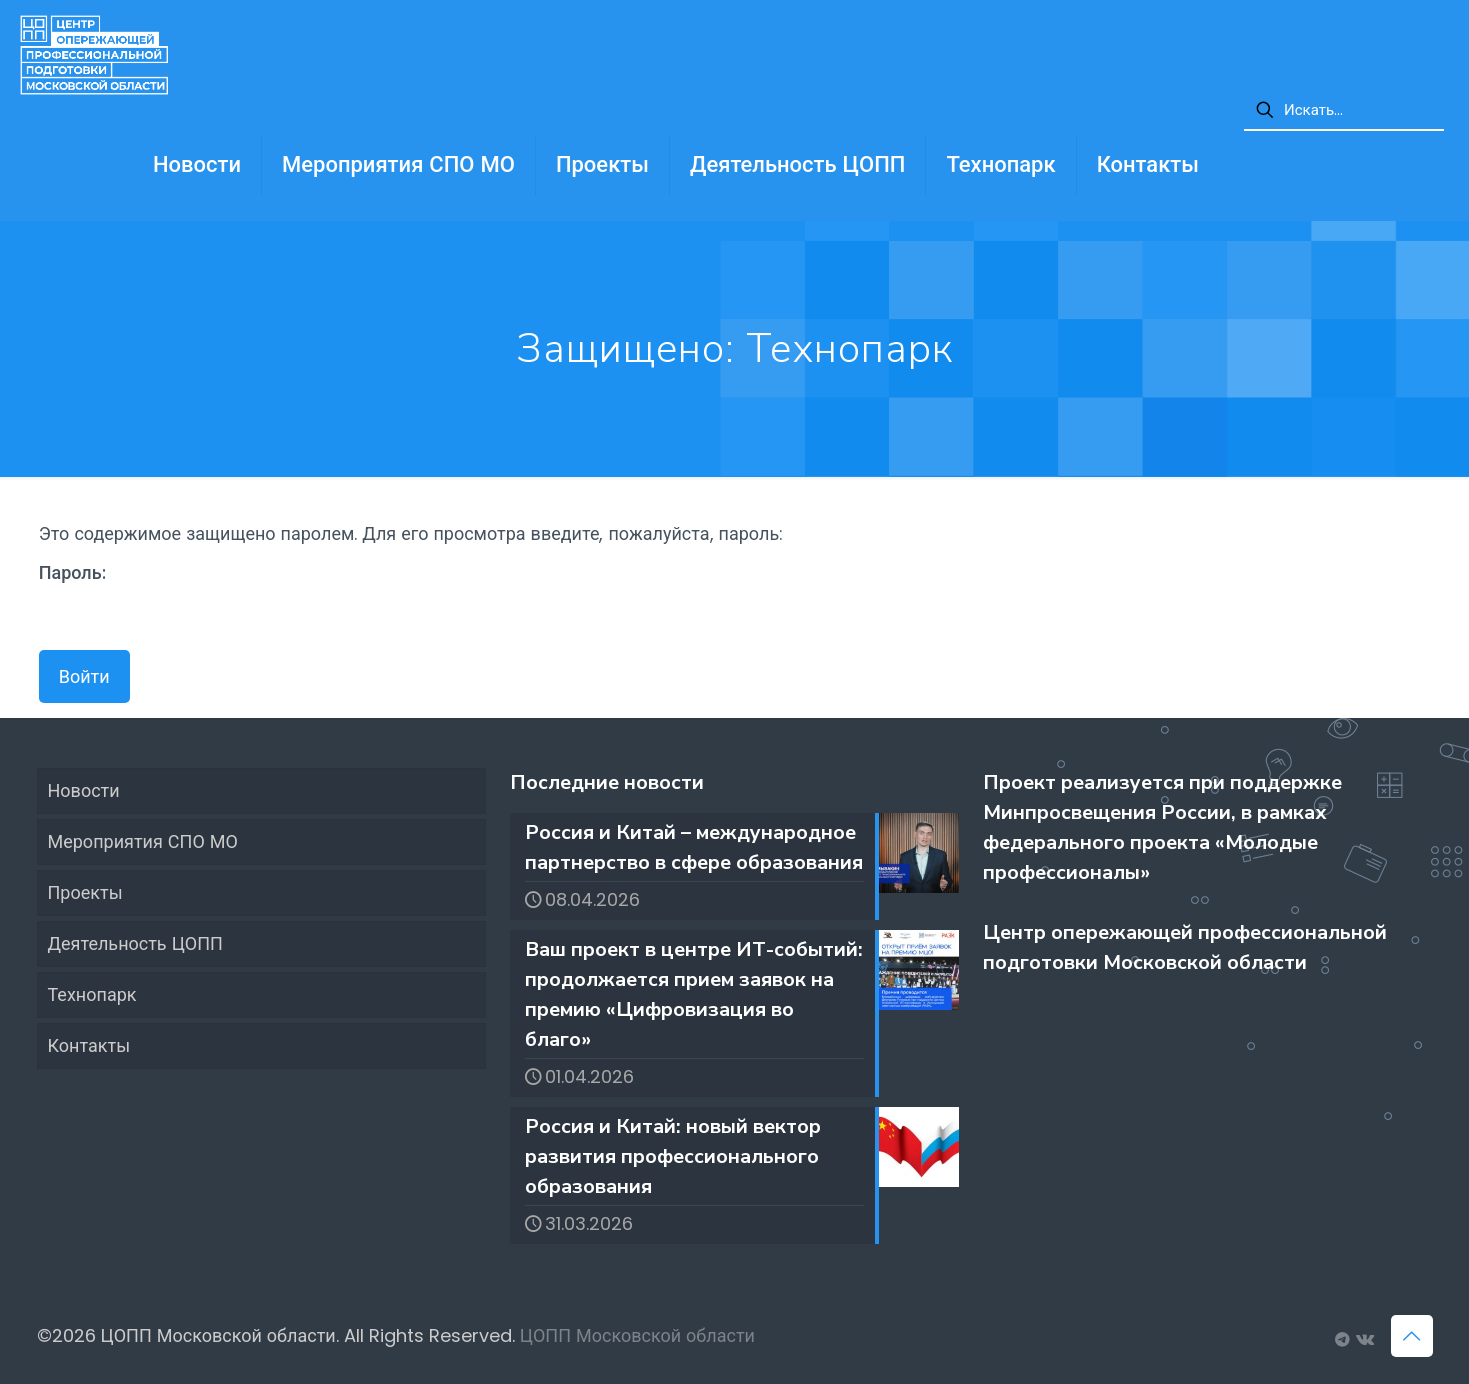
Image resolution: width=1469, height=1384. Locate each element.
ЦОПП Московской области (637, 1335)
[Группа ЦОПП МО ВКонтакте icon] (1363, 1339)
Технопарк (92, 994)
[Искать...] (1344, 110)
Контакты (89, 1045)
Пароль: (154, 595)
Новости (84, 790)
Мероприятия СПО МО (143, 841)
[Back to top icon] (1412, 1336)
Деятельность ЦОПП (135, 943)
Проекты (85, 892)
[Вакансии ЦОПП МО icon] (1342, 1339)
